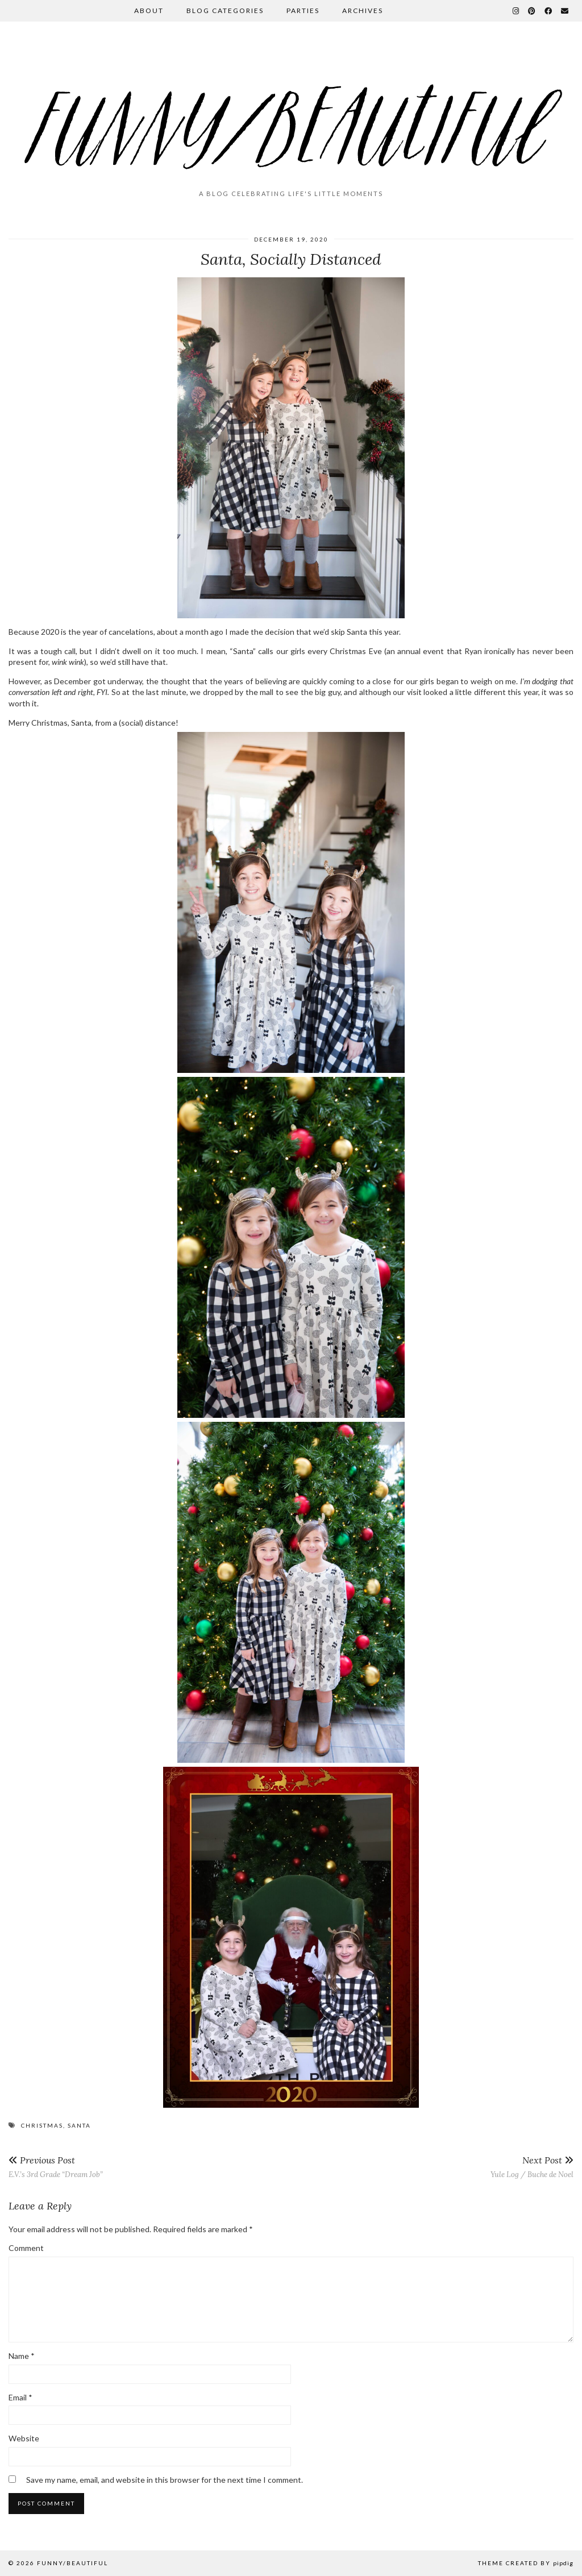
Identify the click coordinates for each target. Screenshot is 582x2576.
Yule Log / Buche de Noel (531, 2166)
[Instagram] (516, 11)
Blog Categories (225, 10)
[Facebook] (548, 11)
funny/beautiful (72, 2563)
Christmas (42, 2125)
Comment (26, 2248)
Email (20, 2397)
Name (22, 2356)
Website (24, 2438)
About (149, 10)
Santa (79, 2125)
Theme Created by (525, 2563)
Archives (362, 10)
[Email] (565, 11)
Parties (302, 10)
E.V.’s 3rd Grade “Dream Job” (56, 2166)
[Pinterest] (532, 11)
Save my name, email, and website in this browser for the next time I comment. (164, 2480)
